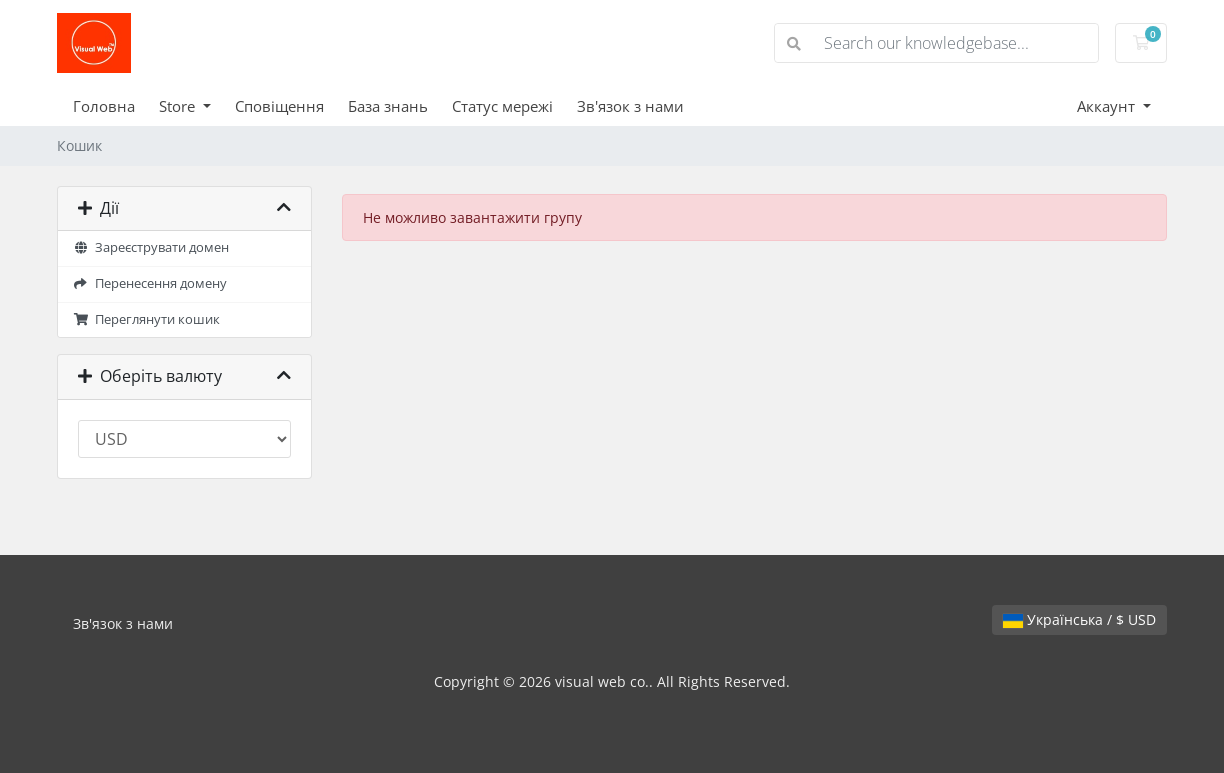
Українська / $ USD (1079, 619)
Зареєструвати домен (151, 247)
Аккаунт (1108, 106)
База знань (388, 106)
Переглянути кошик (146, 319)
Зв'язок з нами (630, 106)
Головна (104, 106)
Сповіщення (279, 106)
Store (179, 106)
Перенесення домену (150, 283)
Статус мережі (502, 106)
